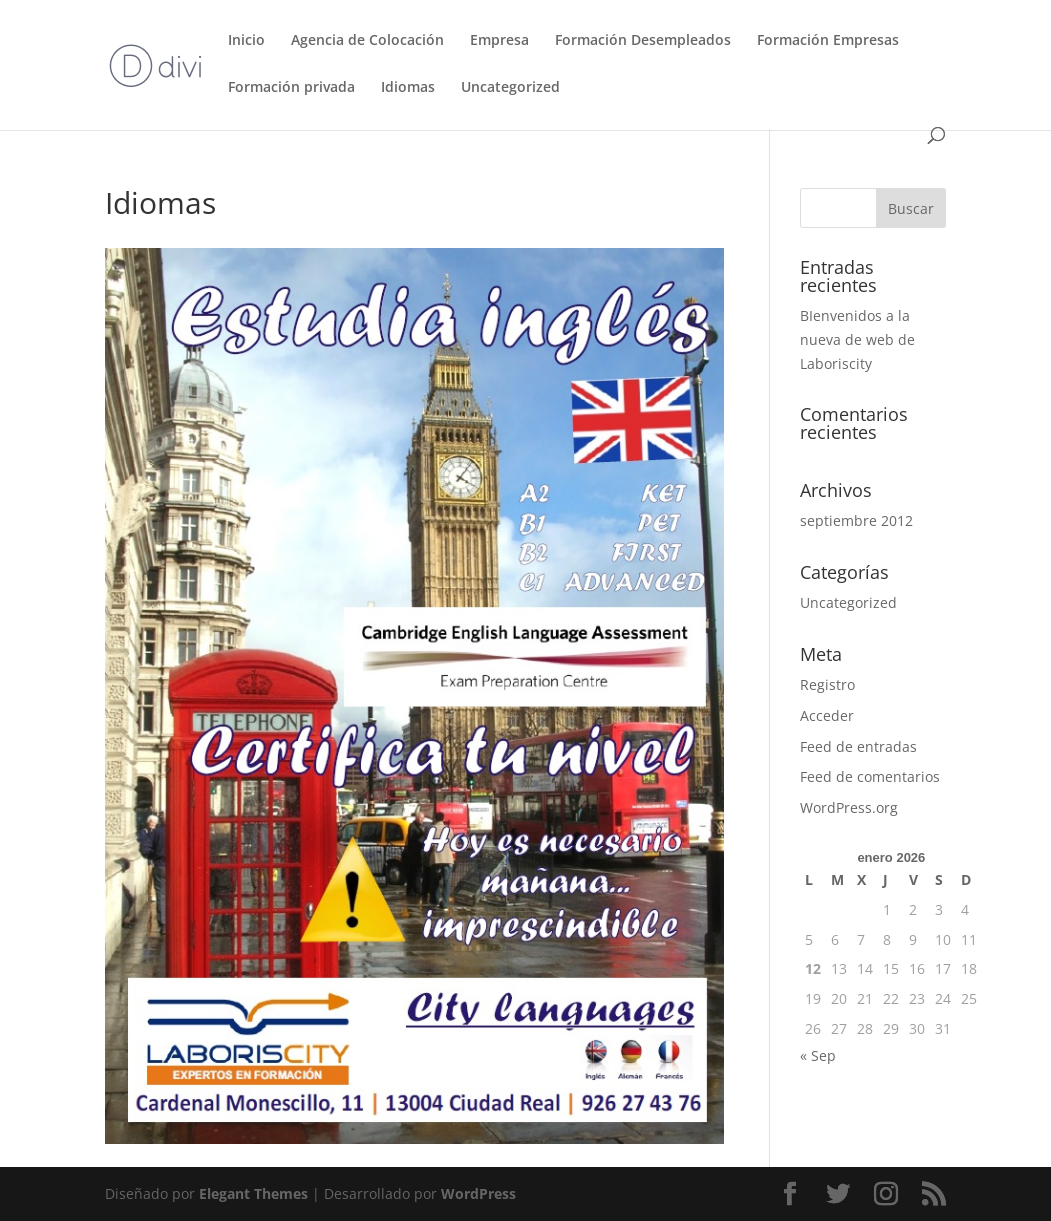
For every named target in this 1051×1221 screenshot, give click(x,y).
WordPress (478, 1193)
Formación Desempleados (643, 41)
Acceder (827, 715)
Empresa (499, 41)
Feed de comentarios (870, 776)
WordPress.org (849, 807)
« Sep (818, 1055)
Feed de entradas (858, 746)
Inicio (246, 41)
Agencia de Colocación (367, 41)
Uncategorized (510, 88)
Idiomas (408, 88)
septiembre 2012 (856, 520)
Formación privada (291, 88)
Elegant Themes (253, 1193)
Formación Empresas (828, 41)
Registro (827, 684)
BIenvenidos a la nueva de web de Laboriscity (857, 339)
